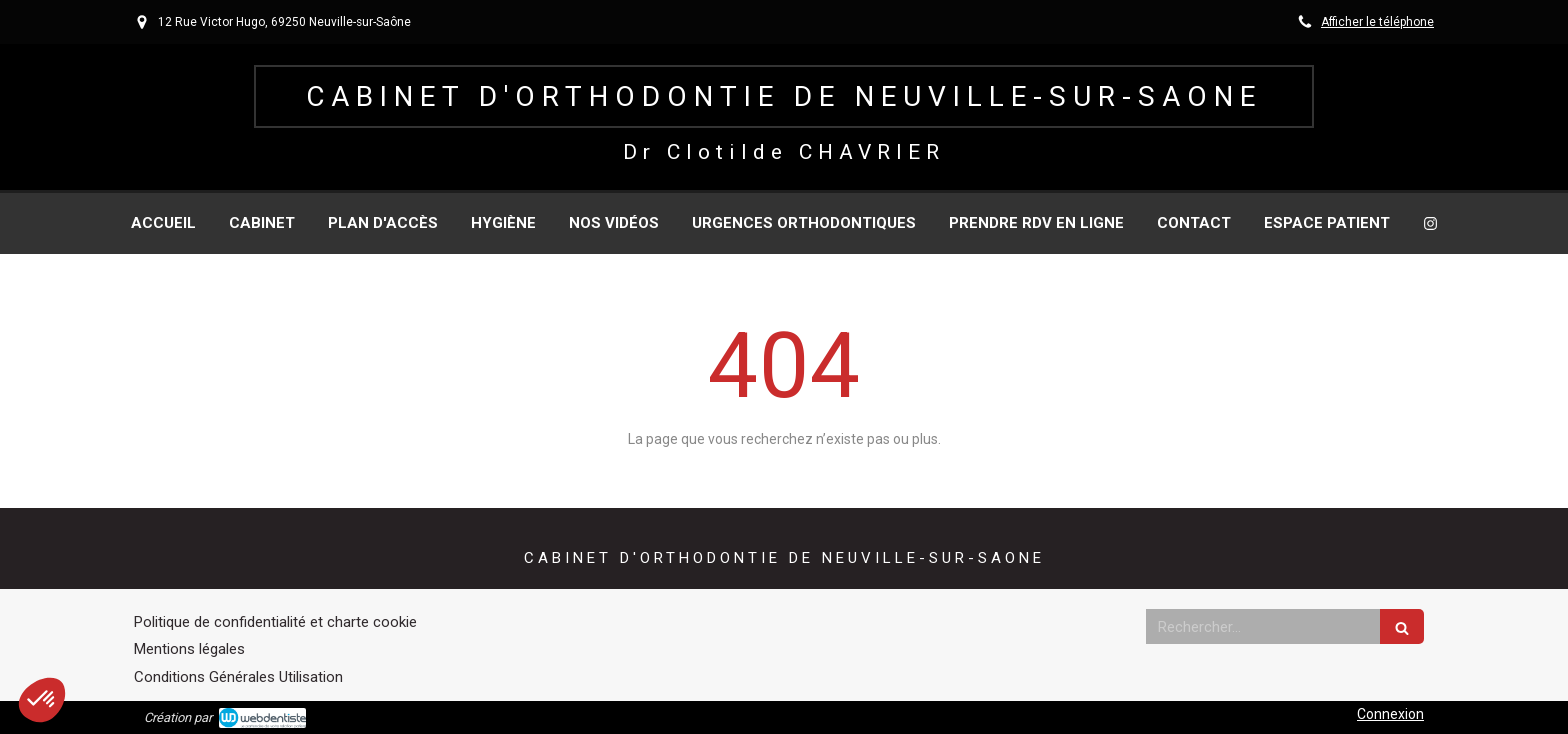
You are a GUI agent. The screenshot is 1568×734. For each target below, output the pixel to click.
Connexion (1390, 714)
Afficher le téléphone (1377, 22)
